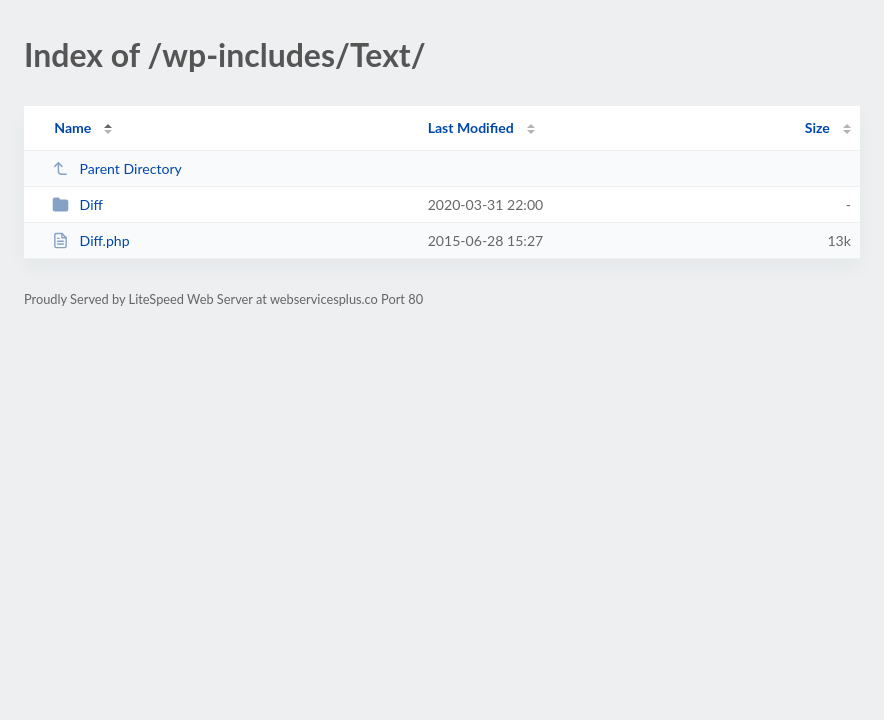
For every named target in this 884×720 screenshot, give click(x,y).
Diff (77, 204)
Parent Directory (117, 168)
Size (817, 127)
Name (72, 127)
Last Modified (471, 127)
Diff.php (90, 240)
